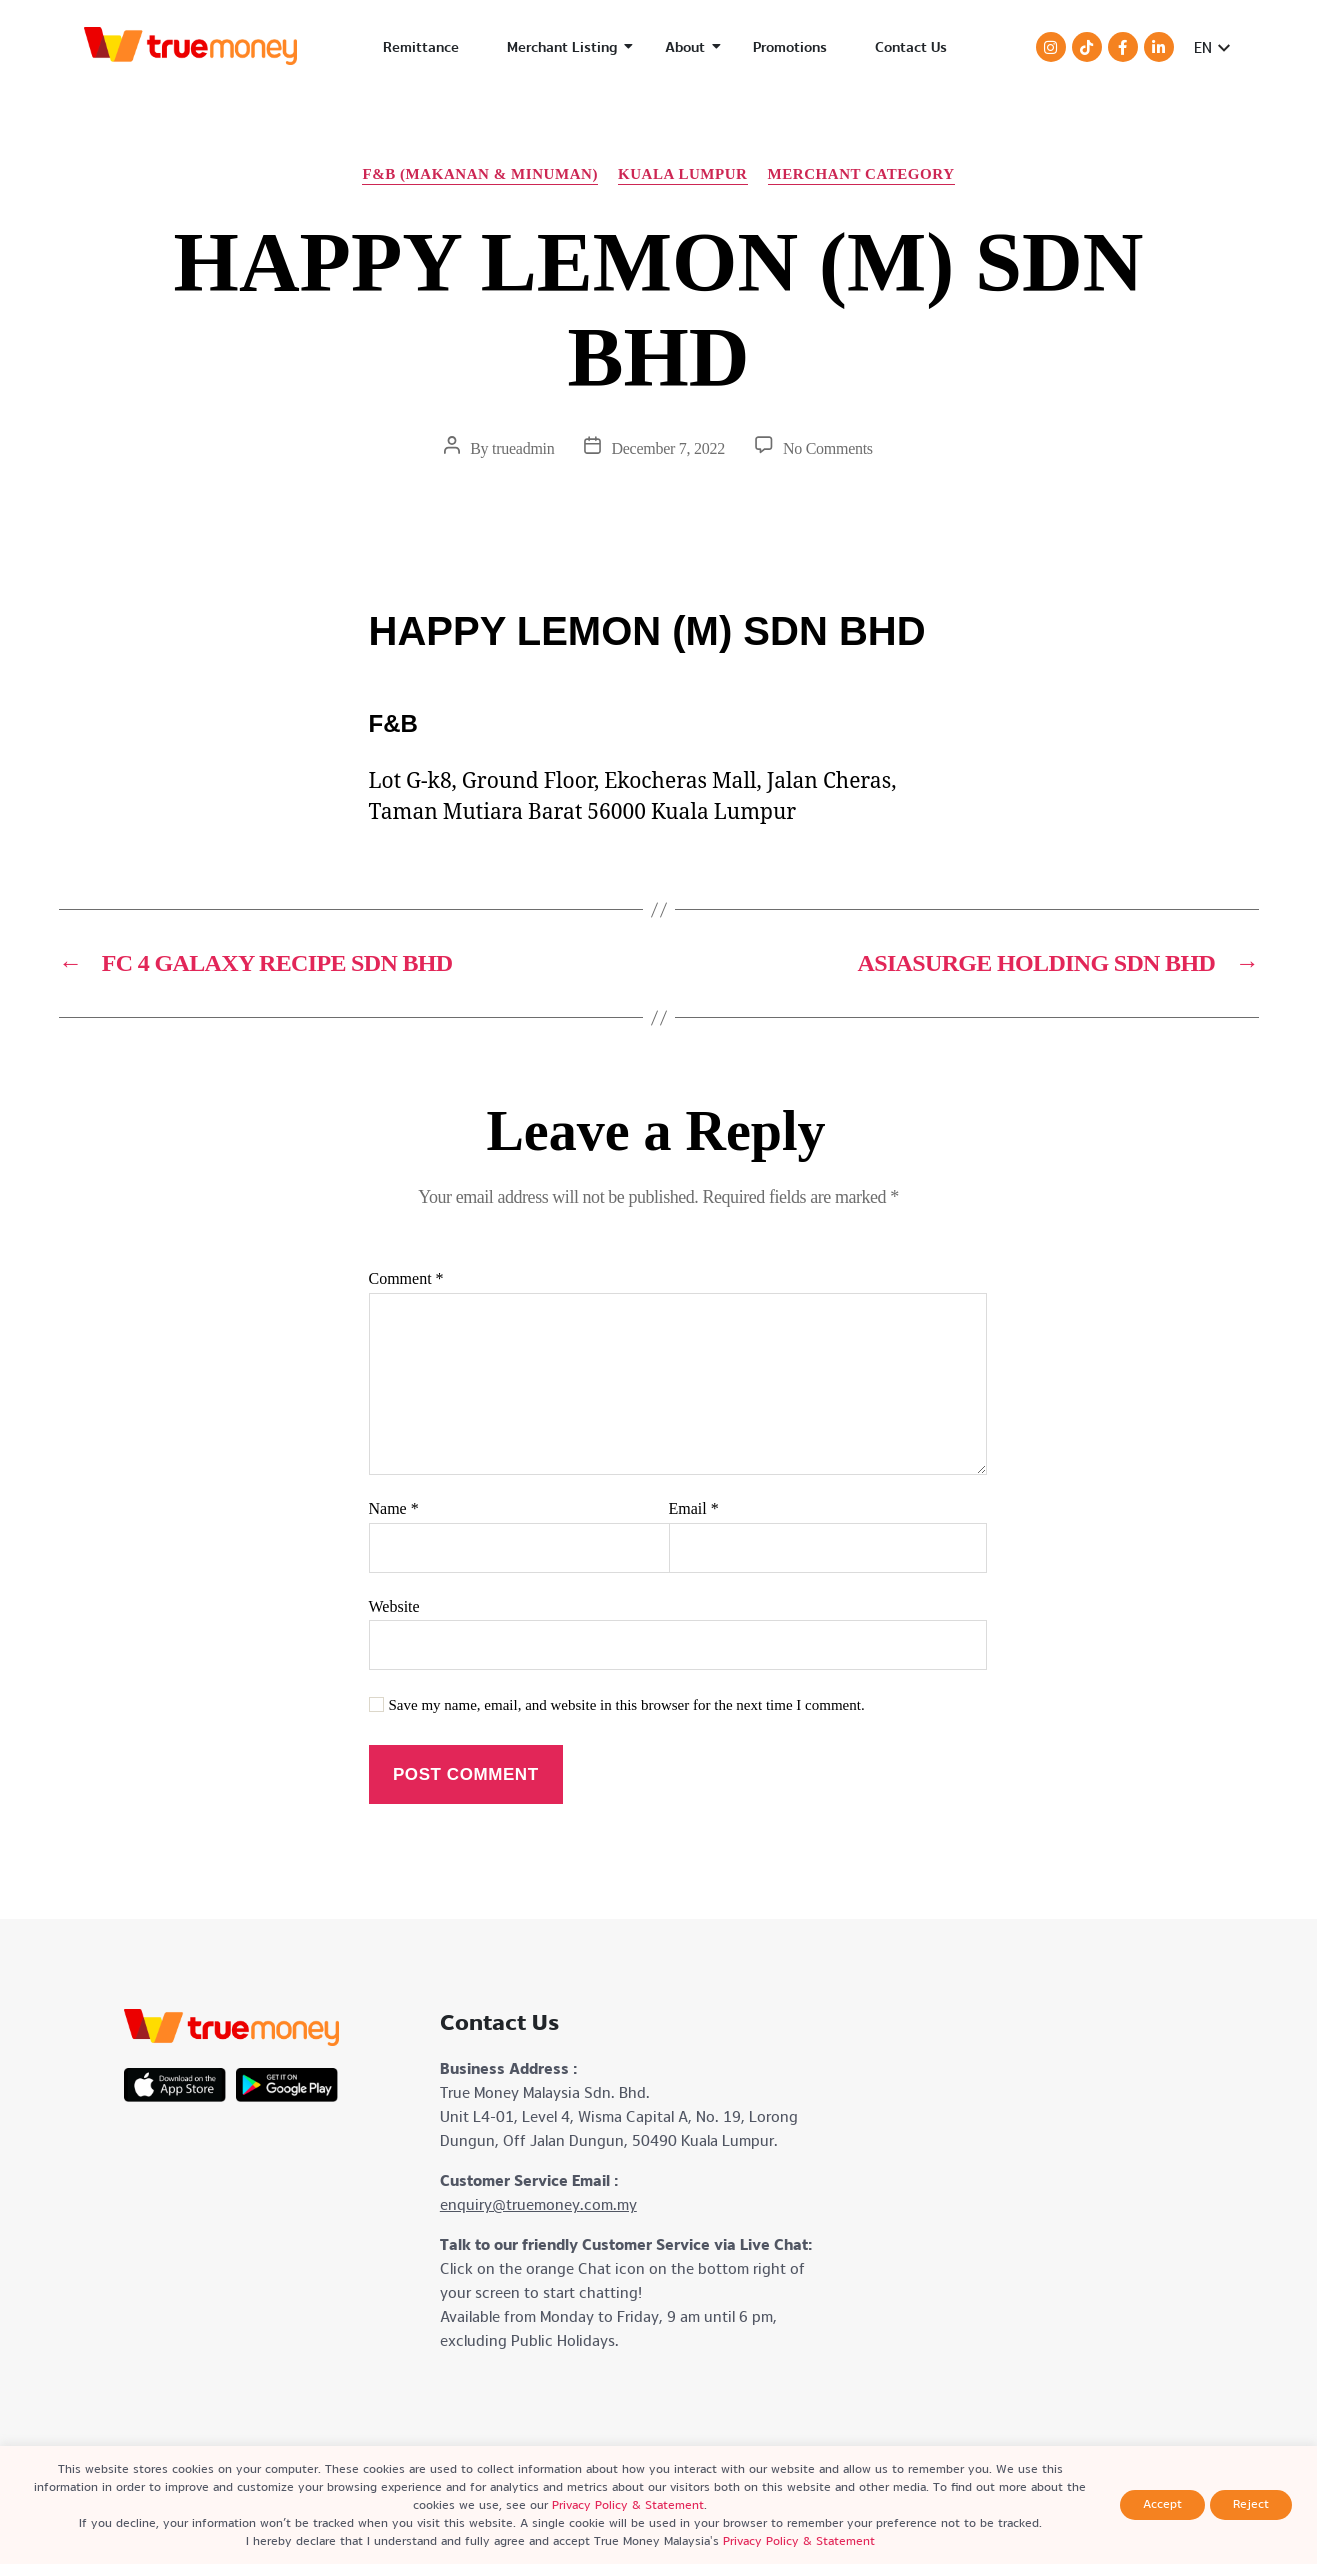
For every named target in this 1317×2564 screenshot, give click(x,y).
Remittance (421, 47)
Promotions (790, 47)
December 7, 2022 (667, 448)
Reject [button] (1251, 2504)
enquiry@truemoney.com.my (538, 2204)
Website (394, 1606)
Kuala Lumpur (683, 174)
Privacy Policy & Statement (628, 2505)
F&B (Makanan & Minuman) (480, 174)
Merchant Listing (570, 47)
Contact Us (911, 47)
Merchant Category (861, 174)
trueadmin (523, 448)
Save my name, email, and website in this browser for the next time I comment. (627, 1705)
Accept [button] (1162, 2504)
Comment (406, 1278)
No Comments (828, 448)
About (693, 47)
